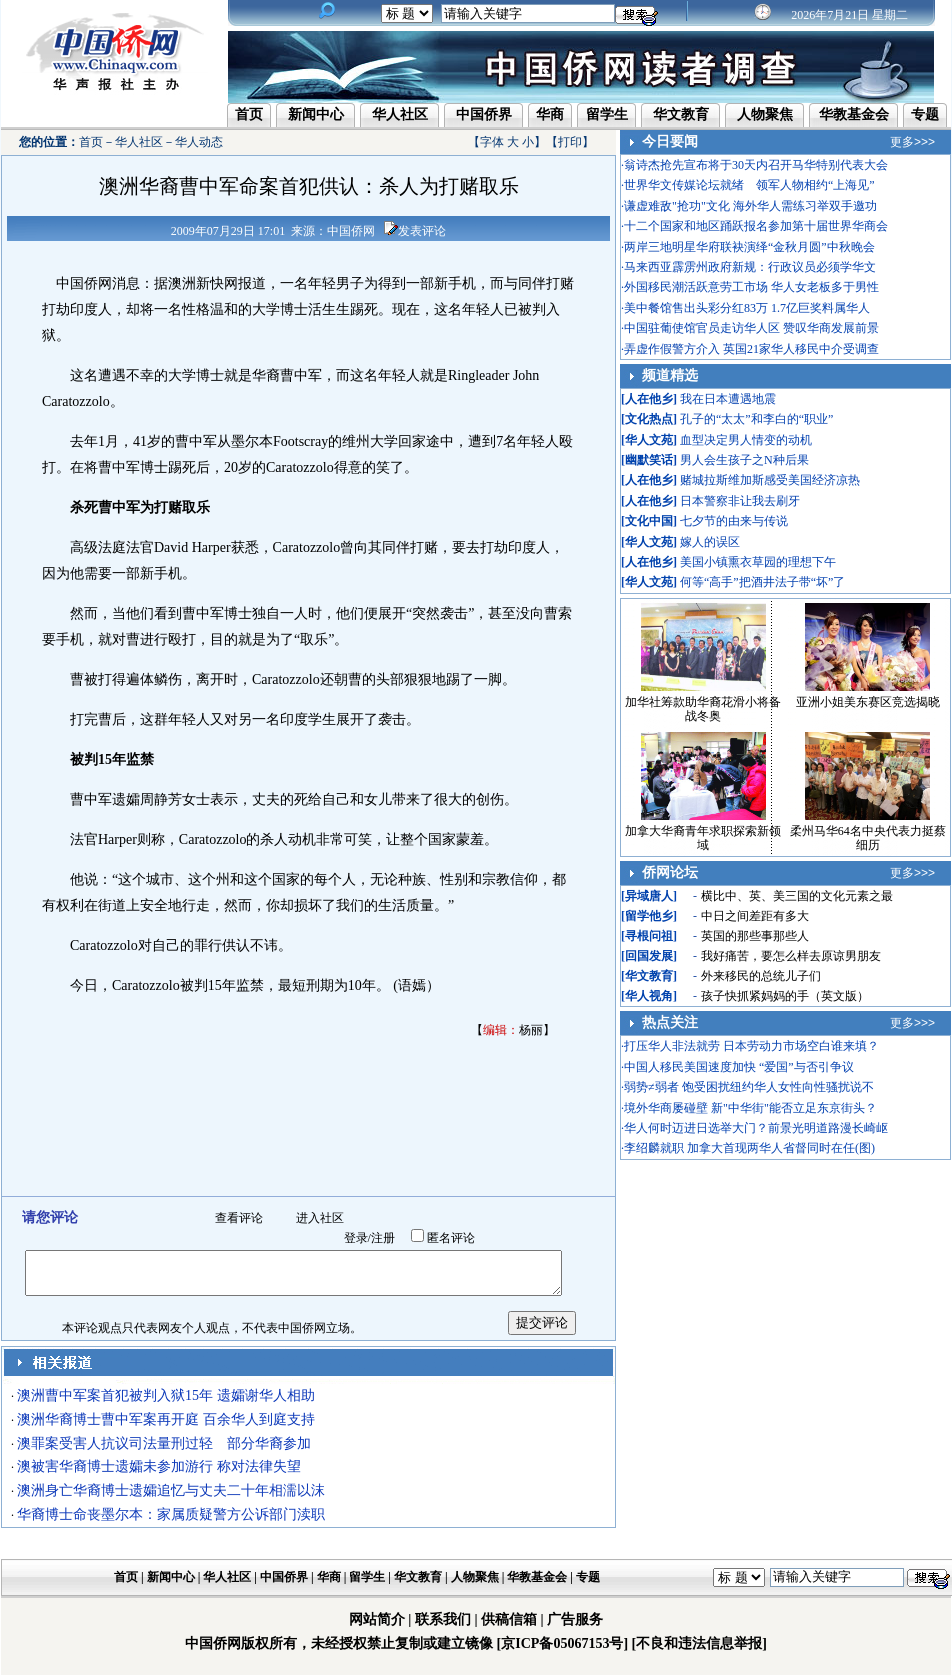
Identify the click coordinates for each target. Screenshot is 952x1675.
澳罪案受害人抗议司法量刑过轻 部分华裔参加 (164, 1443)
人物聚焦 (765, 114)
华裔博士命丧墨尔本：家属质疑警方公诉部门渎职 (171, 1514)
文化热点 (649, 419)
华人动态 (199, 142)
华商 (550, 114)
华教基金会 (854, 114)
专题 (925, 114)
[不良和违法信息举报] (699, 1643)
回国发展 (649, 956)
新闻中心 (316, 114)
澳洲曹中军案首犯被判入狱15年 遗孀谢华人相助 (166, 1395)
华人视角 (649, 996)
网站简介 (377, 1619)
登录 (356, 1238)
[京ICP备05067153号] (562, 1643)
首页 (249, 114)
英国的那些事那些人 (755, 936)
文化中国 (649, 521)
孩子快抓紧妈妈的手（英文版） (785, 996)
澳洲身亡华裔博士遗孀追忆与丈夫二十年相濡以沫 (171, 1490)
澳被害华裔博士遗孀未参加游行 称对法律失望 (159, 1466)
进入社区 (320, 1218)
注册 (383, 1238)
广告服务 (575, 1619)
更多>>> (912, 142)
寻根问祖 (649, 936)
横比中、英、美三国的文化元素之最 (797, 896)
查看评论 (239, 1218)
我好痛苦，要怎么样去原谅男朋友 (791, 956)
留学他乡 (649, 916)
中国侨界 (484, 114)
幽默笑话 (649, 460)
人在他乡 (649, 399)
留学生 (607, 114)
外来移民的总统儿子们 (761, 976)
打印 (570, 142)
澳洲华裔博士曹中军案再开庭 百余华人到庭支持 (166, 1419)
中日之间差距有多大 (755, 916)
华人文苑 (649, 440)
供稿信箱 (509, 1619)
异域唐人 (649, 896)
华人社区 (400, 114)
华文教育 (681, 114)
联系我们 (443, 1619)
